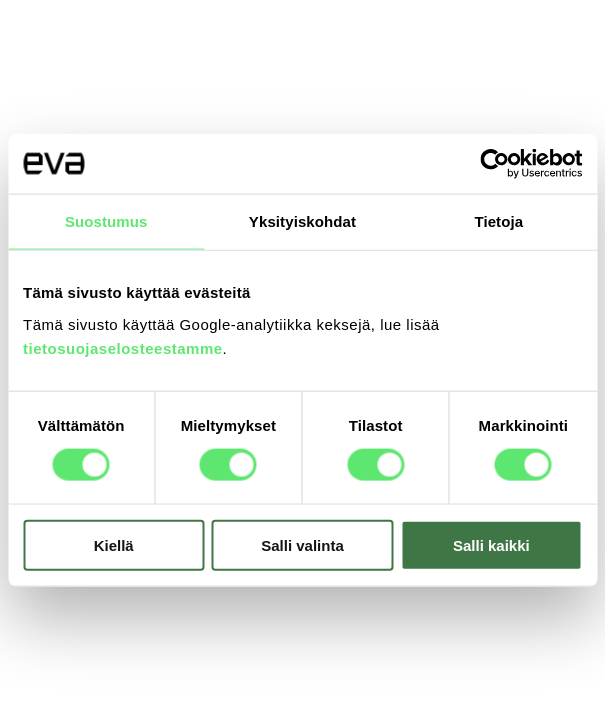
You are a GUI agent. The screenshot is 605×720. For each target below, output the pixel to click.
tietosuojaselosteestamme (123, 347)
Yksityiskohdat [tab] (302, 221)
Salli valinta (302, 544)
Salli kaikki (491, 544)
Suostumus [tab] (106, 221)
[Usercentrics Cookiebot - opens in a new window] (494, 164)
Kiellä (114, 544)
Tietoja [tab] (498, 221)
